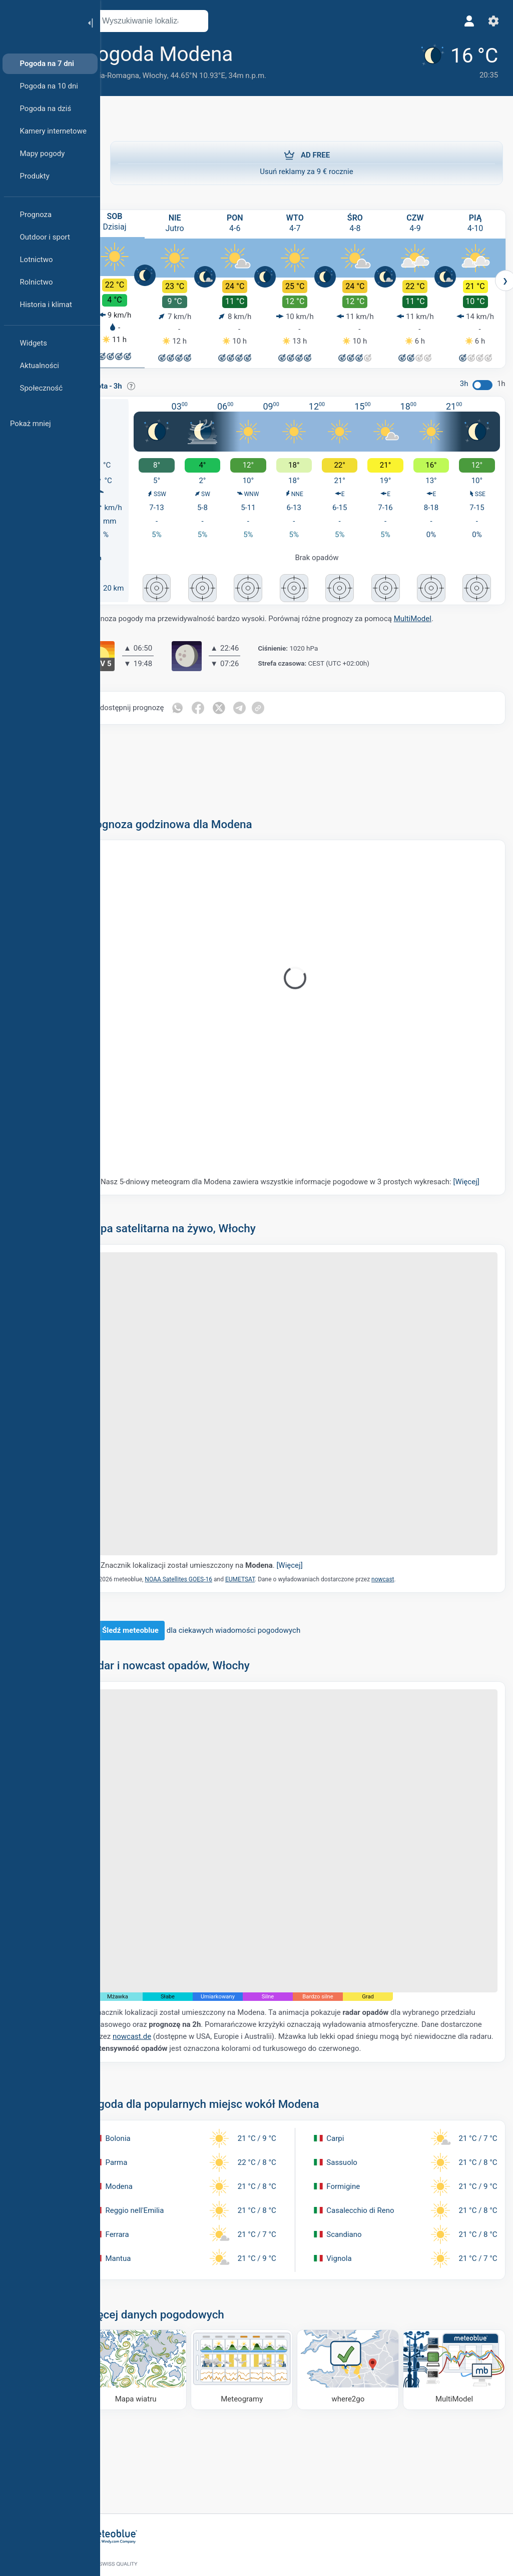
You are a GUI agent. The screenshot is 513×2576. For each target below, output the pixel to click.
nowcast (408, 1565)
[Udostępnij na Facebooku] (223, 704)
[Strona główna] (39, 22)
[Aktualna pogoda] (452, 61)
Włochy (180, 75)
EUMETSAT (265, 1565)
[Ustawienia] (490, 21)
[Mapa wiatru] (158, 2332)
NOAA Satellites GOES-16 (204, 1565)
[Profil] (466, 21)
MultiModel (438, 615)
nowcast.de (219, 2001)
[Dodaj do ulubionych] (272, 55)
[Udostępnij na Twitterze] (244, 704)
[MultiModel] (455, 2332)
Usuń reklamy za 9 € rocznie (306, 162)
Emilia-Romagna (137, 75)
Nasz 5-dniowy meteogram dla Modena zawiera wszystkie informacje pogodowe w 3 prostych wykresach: (297, 1183)
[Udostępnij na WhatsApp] (202, 704)
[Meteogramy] (257, 2332)
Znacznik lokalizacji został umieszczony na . (227, 1551)
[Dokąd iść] (356, 2332)
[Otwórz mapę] (222, 21)
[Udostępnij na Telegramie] (265, 704)
